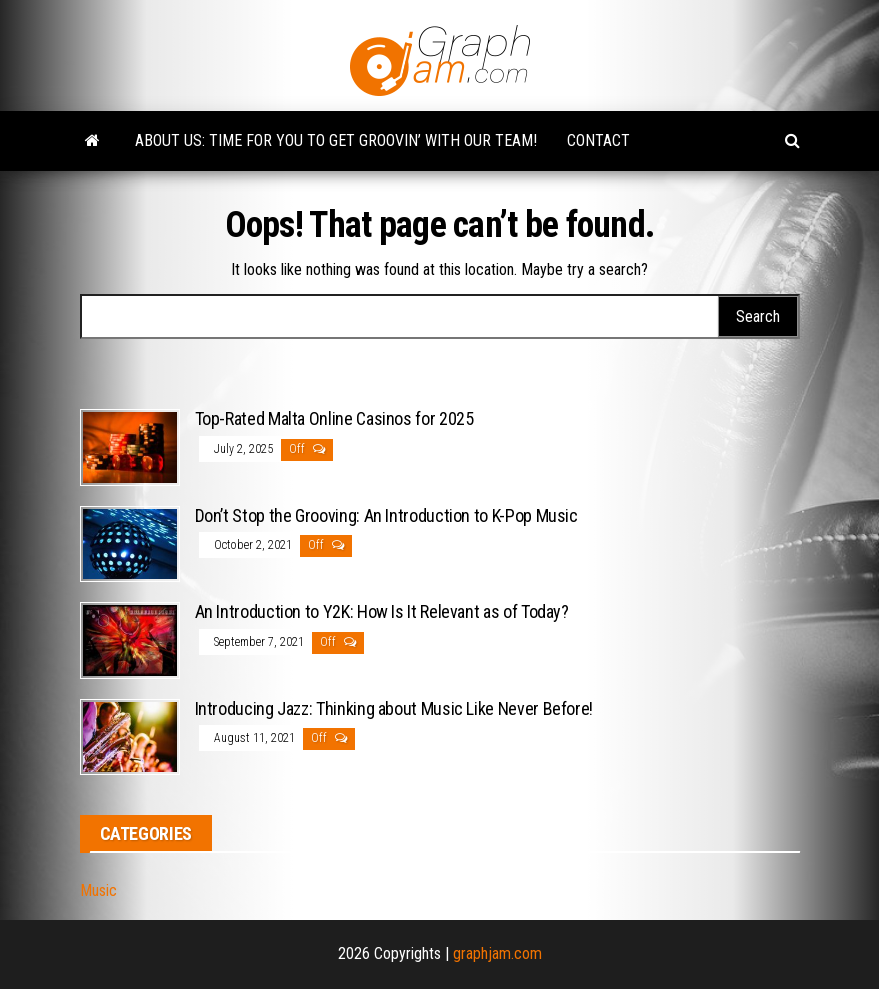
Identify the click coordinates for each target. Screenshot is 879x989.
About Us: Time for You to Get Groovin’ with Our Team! (336, 140)
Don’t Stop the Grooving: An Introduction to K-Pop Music (386, 515)
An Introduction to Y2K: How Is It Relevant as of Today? (382, 611)
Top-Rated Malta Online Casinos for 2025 (334, 418)
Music (98, 890)
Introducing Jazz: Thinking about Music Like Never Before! (394, 708)
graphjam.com (497, 953)
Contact (598, 140)
